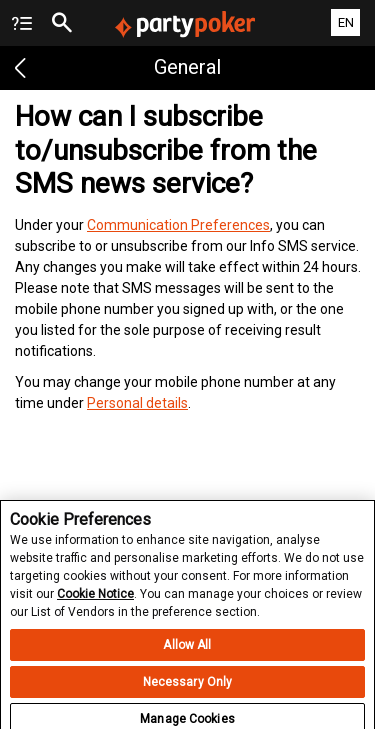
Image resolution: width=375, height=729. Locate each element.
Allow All (187, 651)
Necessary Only (188, 688)
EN (346, 22)
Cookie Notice (95, 600)
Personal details (137, 403)
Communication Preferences (178, 225)
